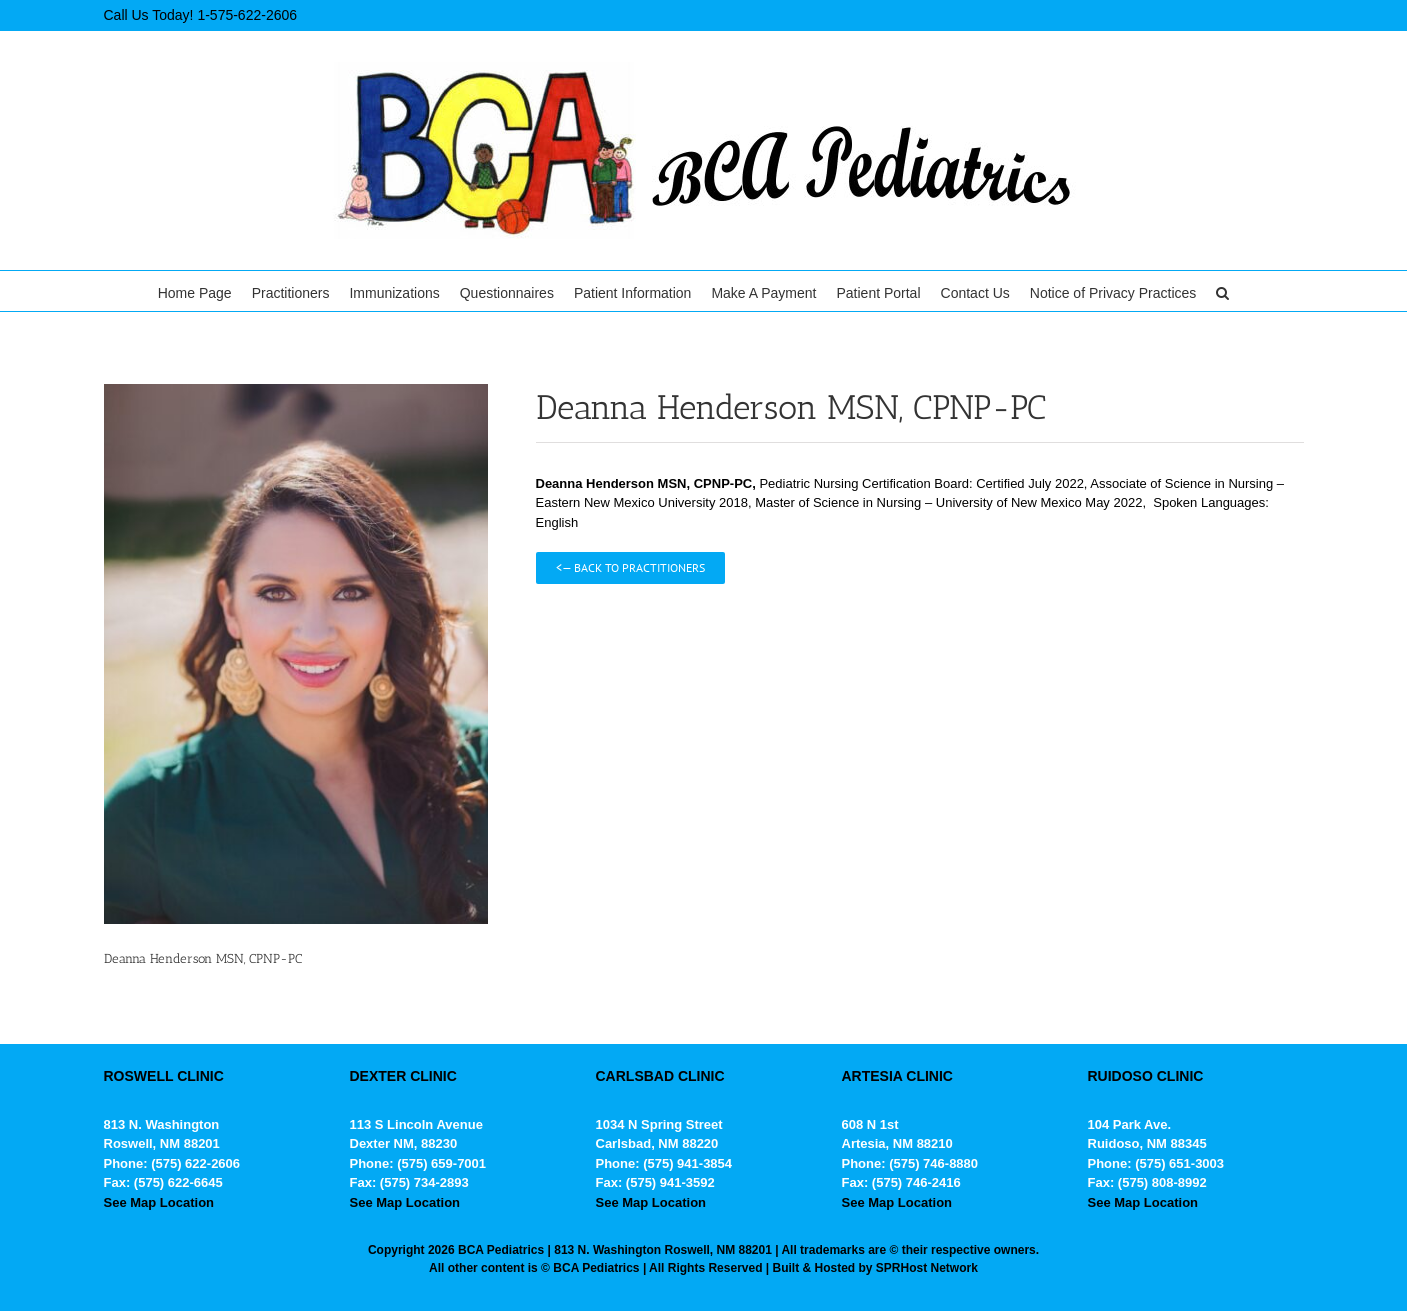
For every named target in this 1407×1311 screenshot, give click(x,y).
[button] (1222, 291)
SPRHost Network (927, 1268)
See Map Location (159, 1202)
